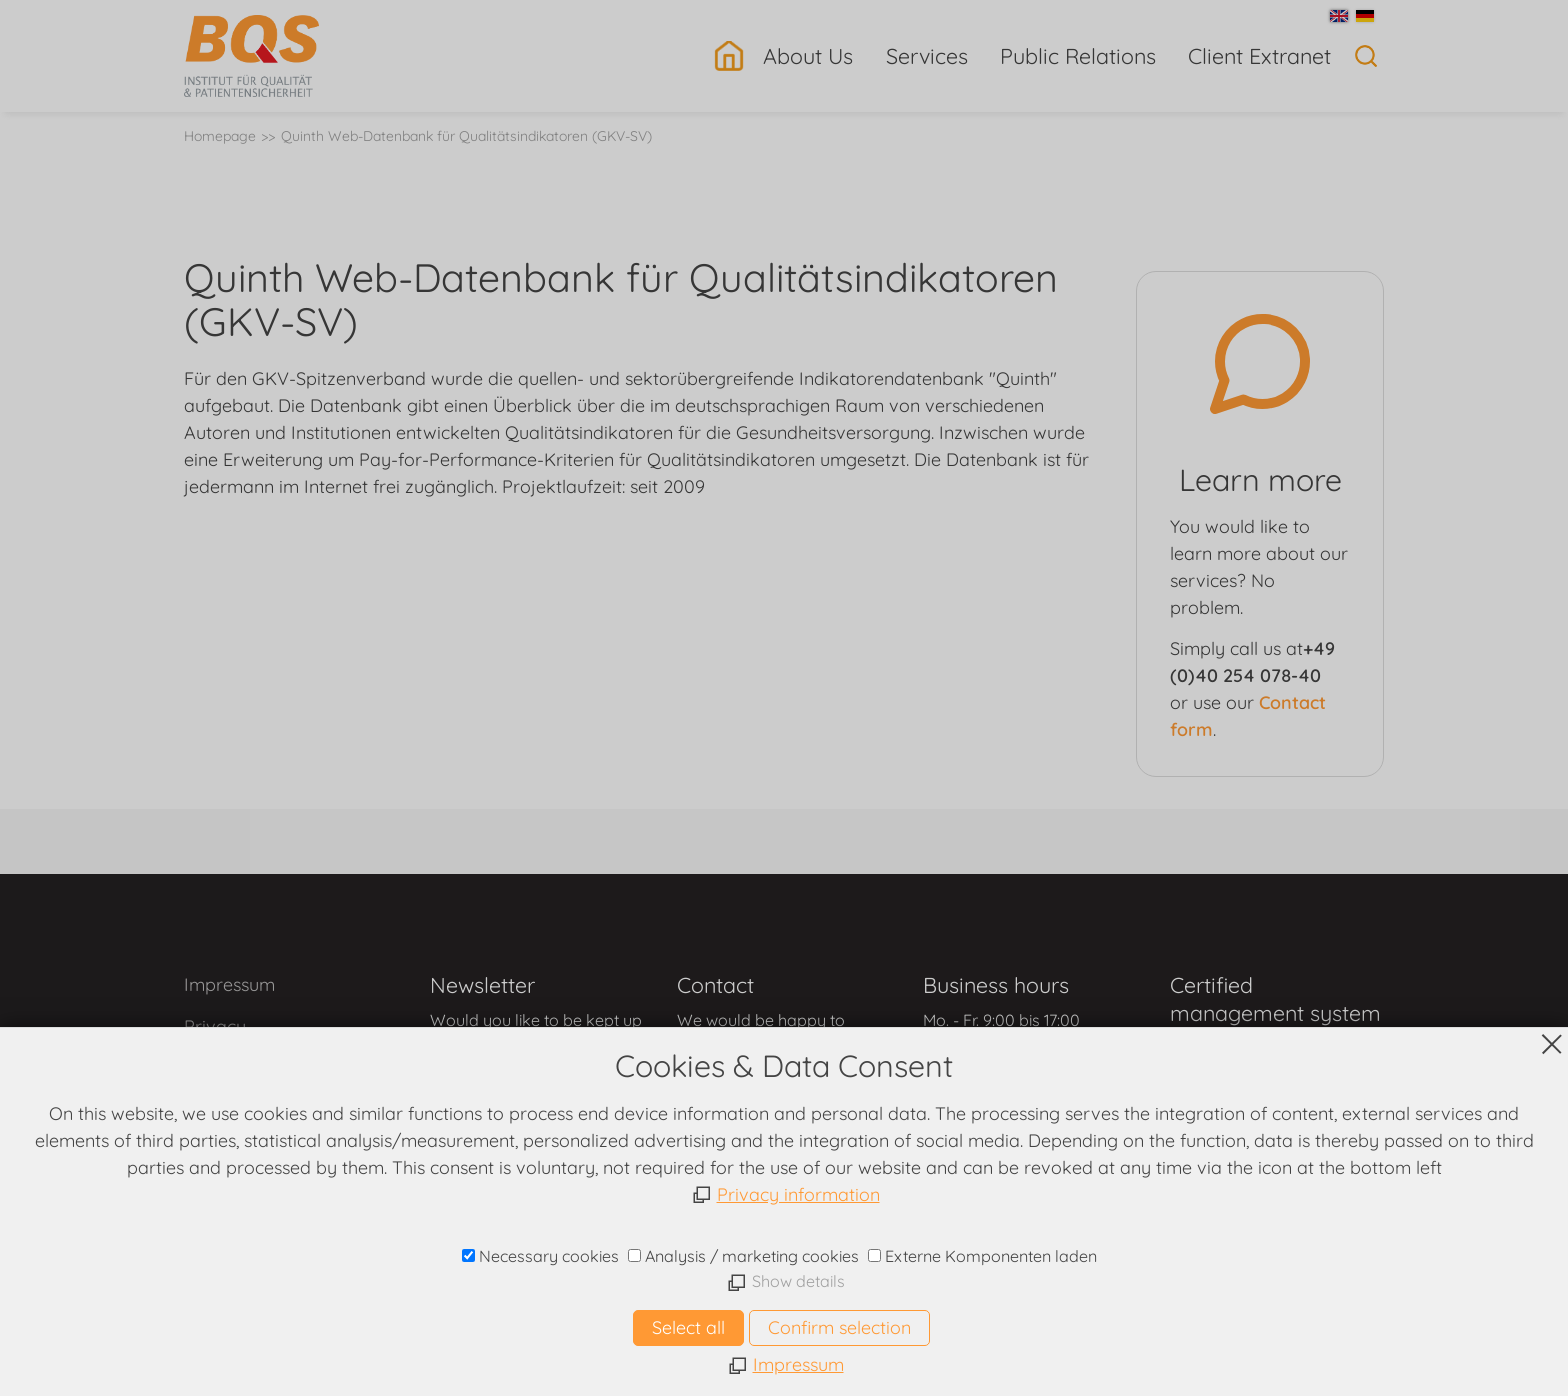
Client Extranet (1259, 55)
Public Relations (1078, 55)
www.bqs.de (784, 1287)
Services (927, 55)
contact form (533, 1064)
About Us (808, 55)
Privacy (215, 1026)
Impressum (229, 984)
